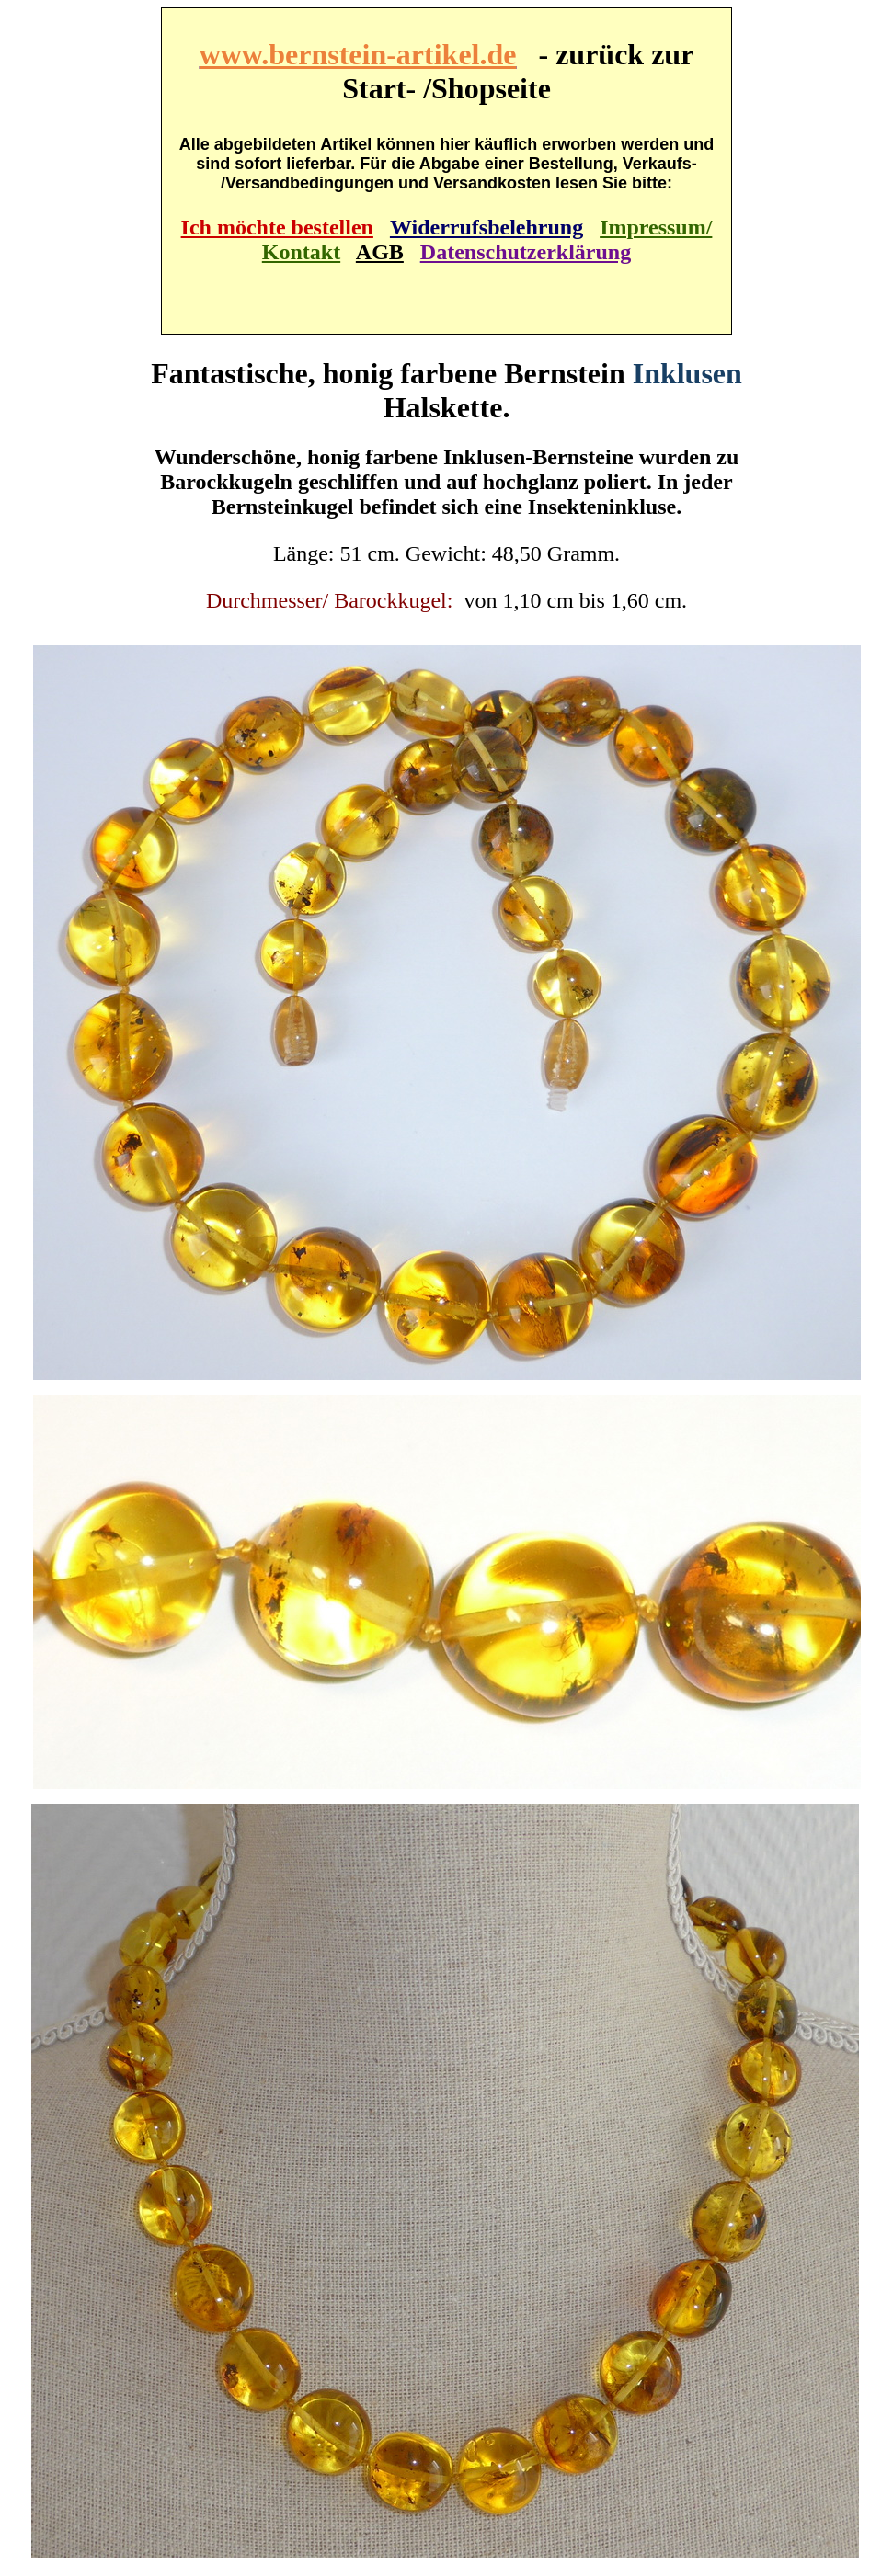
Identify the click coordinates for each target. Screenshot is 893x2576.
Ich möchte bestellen (277, 227)
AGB (380, 252)
